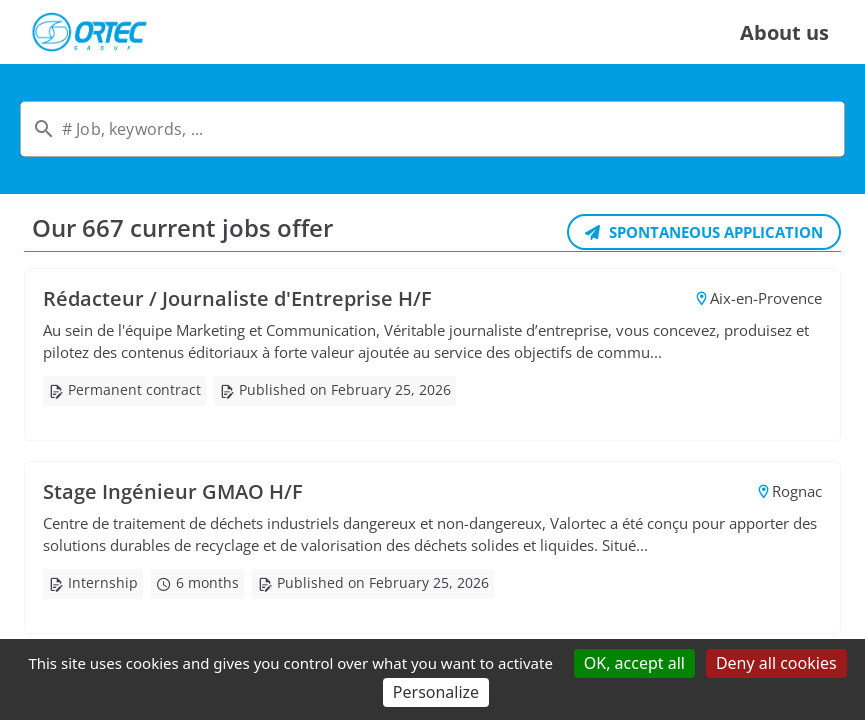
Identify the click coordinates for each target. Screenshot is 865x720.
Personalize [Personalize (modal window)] (436, 692)
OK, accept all (634, 663)
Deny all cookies (776, 663)
